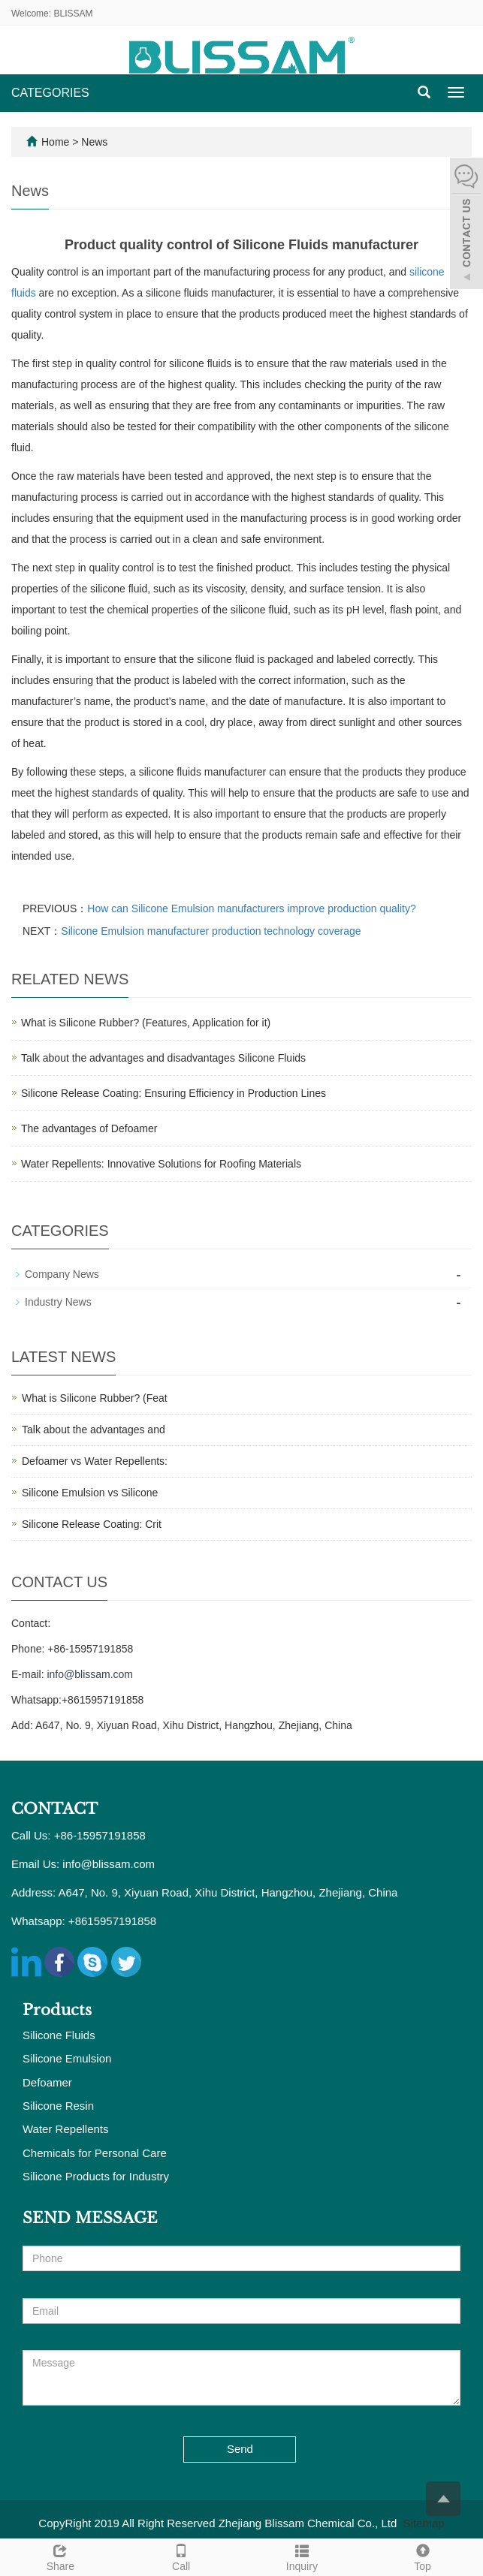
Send (240, 2448)
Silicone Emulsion (67, 2058)
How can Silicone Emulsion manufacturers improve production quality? (251, 908)
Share (60, 2555)
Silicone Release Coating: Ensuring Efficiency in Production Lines (173, 1093)
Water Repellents (66, 2129)
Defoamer (47, 2082)
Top (422, 2555)
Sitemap (424, 2523)
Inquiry (302, 2555)
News (94, 142)
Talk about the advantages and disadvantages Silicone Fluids (163, 1058)
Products (57, 2010)
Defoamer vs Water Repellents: (95, 1461)
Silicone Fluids (59, 2035)
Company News (62, 1274)
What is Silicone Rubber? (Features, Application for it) (145, 1023)
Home (55, 142)
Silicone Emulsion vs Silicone (90, 1493)
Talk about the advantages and (93, 1430)
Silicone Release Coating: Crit (92, 1524)
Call (181, 2555)
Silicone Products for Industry (96, 2176)
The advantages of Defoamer (89, 1128)
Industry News (58, 1302)
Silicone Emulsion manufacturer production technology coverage (211, 931)
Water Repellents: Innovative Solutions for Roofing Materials (161, 1164)
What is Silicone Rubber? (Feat (95, 1398)
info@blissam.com (90, 1674)
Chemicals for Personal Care (95, 2153)
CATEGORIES (50, 92)
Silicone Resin (58, 2105)
